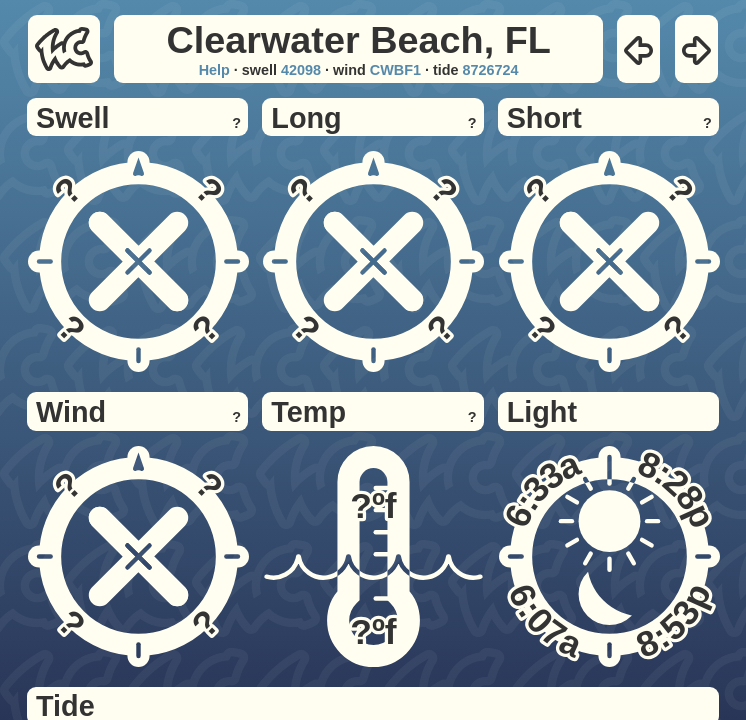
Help (214, 70)
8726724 (491, 70)
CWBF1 (395, 70)
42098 (301, 70)
